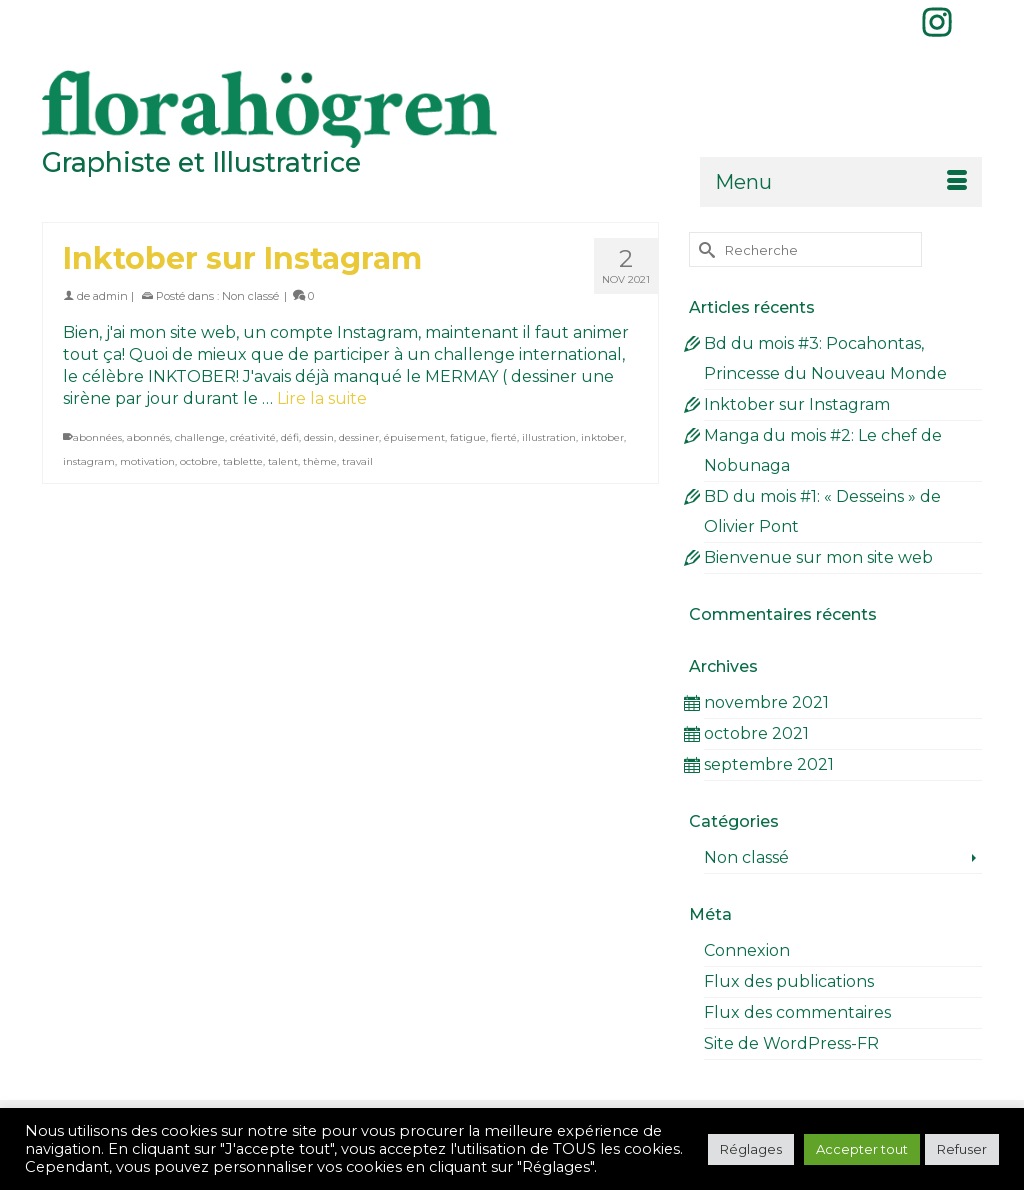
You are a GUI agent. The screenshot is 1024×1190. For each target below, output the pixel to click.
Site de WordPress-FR (791, 1043)
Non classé (250, 296)
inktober (602, 437)
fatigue (468, 437)
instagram (89, 461)
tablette (243, 461)
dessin (319, 437)
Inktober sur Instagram (797, 404)
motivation (147, 461)
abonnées (97, 437)
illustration (549, 437)
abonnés (148, 437)
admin (110, 296)
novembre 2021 (766, 702)
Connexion (747, 950)
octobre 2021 (756, 733)
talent (283, 461)
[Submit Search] (704, 249)
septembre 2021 (769, 764)
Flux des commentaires (797, 1012)
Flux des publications (789, 981)
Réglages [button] (751, 1149)
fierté (504, 437)
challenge (200, 437)
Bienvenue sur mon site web (818, 557)
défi (290, 437)
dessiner (359, 437)
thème (320, 461)
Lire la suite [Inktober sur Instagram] (322, 398)
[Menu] (841, 182)
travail (357, 461)
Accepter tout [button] (862, 1149)
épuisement (414, 437)
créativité (253, 437)
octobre (199, 461)
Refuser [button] (962, 1149)
